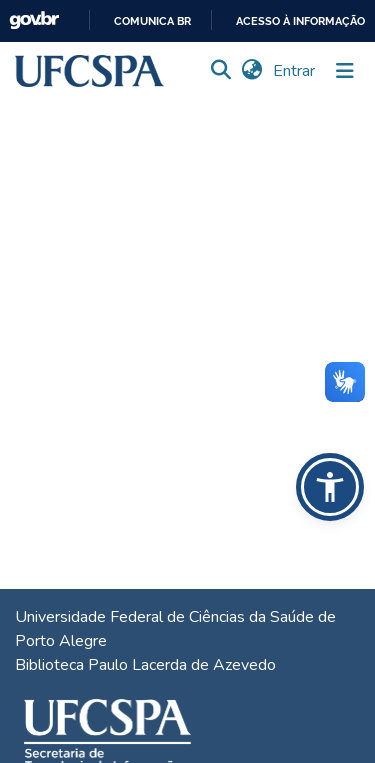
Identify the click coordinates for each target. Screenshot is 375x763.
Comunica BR (152, 21)
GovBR (34, 20)
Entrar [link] (295, 71)
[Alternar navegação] (345, 71)
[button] (89, 71)
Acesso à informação (300, 21)
